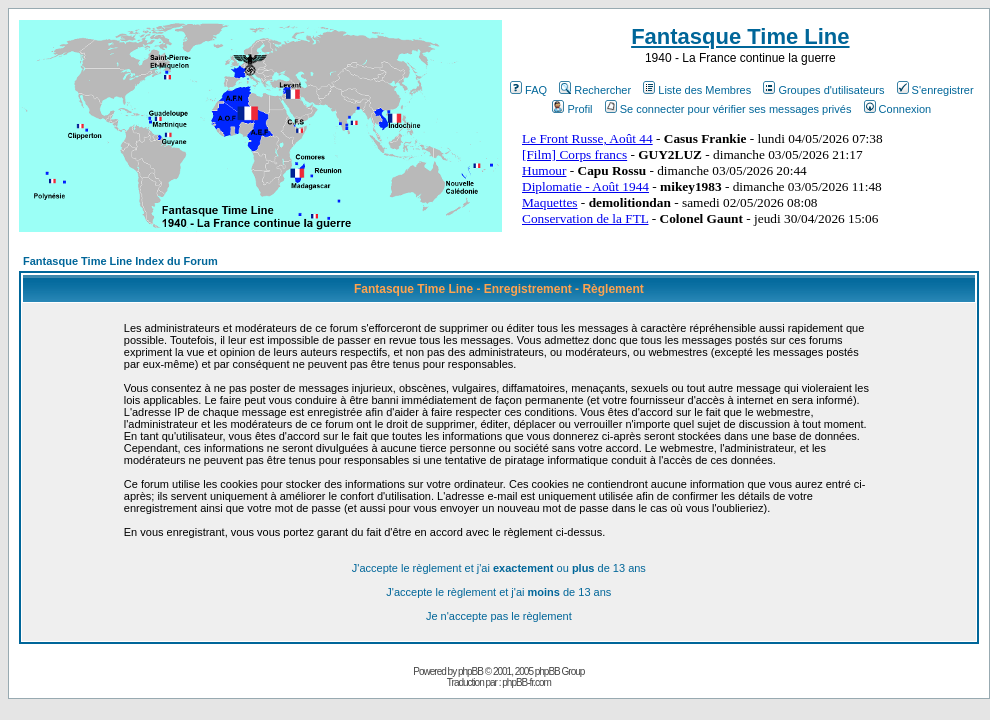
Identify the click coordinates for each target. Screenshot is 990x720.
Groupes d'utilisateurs (823, 90)
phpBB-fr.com (526, 682)
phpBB (470, 671)
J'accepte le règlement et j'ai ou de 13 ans (499, 568)
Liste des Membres (697, 90)
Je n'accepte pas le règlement (499, 616)
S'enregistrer (935, 90)
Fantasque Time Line (740, 36)
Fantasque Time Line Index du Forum (120, 261)
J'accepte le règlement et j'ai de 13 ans (498, 592)
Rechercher (595, 90)
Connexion (898, 109)
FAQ (528, 90)
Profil (572, 109)
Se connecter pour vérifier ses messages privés (728, 109)
